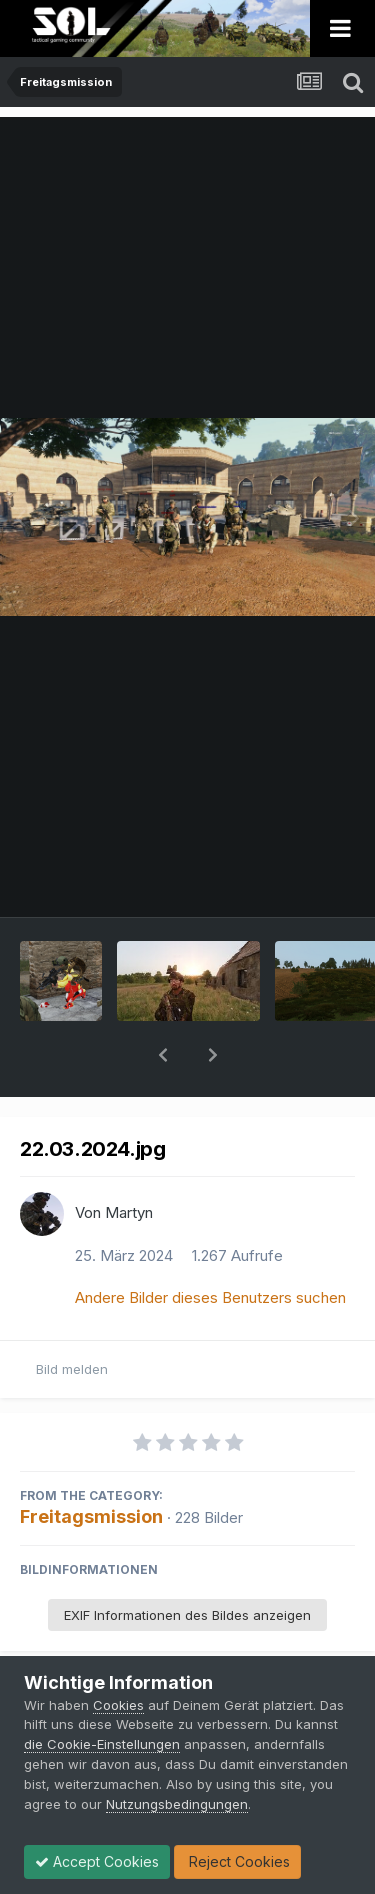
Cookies (118, 1705)
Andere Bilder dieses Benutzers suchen (210, 1245)
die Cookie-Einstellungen (102, 1744)
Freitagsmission (91, 1464)
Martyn (129, 1160)
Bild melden (72, 1317)
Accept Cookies (97, 1861)
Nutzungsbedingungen (177, 1804)
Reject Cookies (237, 1861)
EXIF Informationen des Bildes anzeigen (187, 1563)
